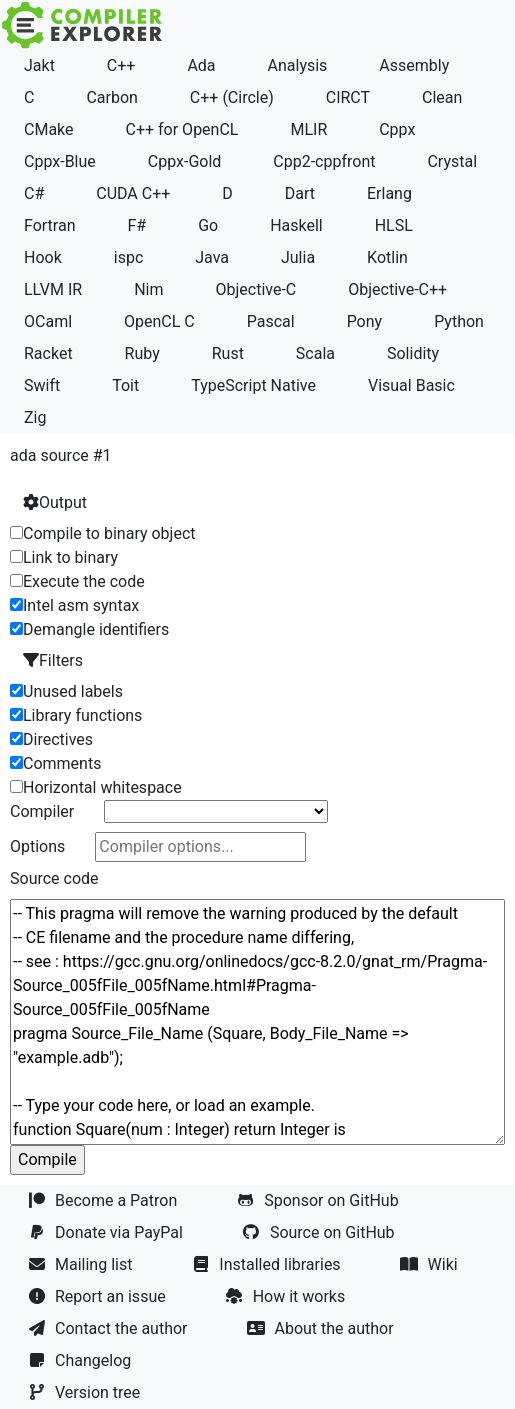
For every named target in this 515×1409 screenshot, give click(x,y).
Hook (43, 257)
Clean (442, 97)
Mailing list (82, 1264)
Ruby (142, 353)
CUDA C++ (133, 193)
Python (459, 321)
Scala (315, 353)
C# (34, 193)
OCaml (48, 321)
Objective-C (255, 289)
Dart (300, 193)
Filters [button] (53, 660)
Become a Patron (104, 1200)
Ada (201, 65)
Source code (54, 878)
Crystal (452, 161)
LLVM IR (53, 289)
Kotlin (387, 257)
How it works (288, 1296)
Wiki (431, 1264)
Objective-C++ (397, 289)
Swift (42, 385)
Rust (228, 353)
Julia (298, 257)
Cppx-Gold (185, 161)
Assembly (414, 65)
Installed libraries (268, 1264)
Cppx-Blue (60, 161)
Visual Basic (411, 385)
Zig (35, 417)
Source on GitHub (321, 1232)
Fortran (50, 225)
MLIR (308, 129)
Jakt (39, 65)
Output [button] (55, 502)
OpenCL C (159, 321)
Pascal (271, 321)
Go (208, 225)
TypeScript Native (253, 385)
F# (136, 225)
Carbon (111, 97)
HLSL (394, 225)
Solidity (413, 353)
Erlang (389, 193)
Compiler (42, 811)
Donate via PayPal (107, 1232)
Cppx (397, 129)
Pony (365, 321)
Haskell (296, 225)
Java (212, 257)
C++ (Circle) (232, 97)
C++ (121, 65)
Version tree (86, 1392)
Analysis (298, 65)
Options (37, 846)
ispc (129, 257)
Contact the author (109, 1328)
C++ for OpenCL (182, 129)
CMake (49, 129)
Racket (48, 353)
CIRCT (348, 97)
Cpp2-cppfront (324, 161)
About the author (322, 1328)
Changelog (81, 1360)
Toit (125, 385)
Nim (148, 289)
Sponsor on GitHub (319, 1200)
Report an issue (99, 1296)
